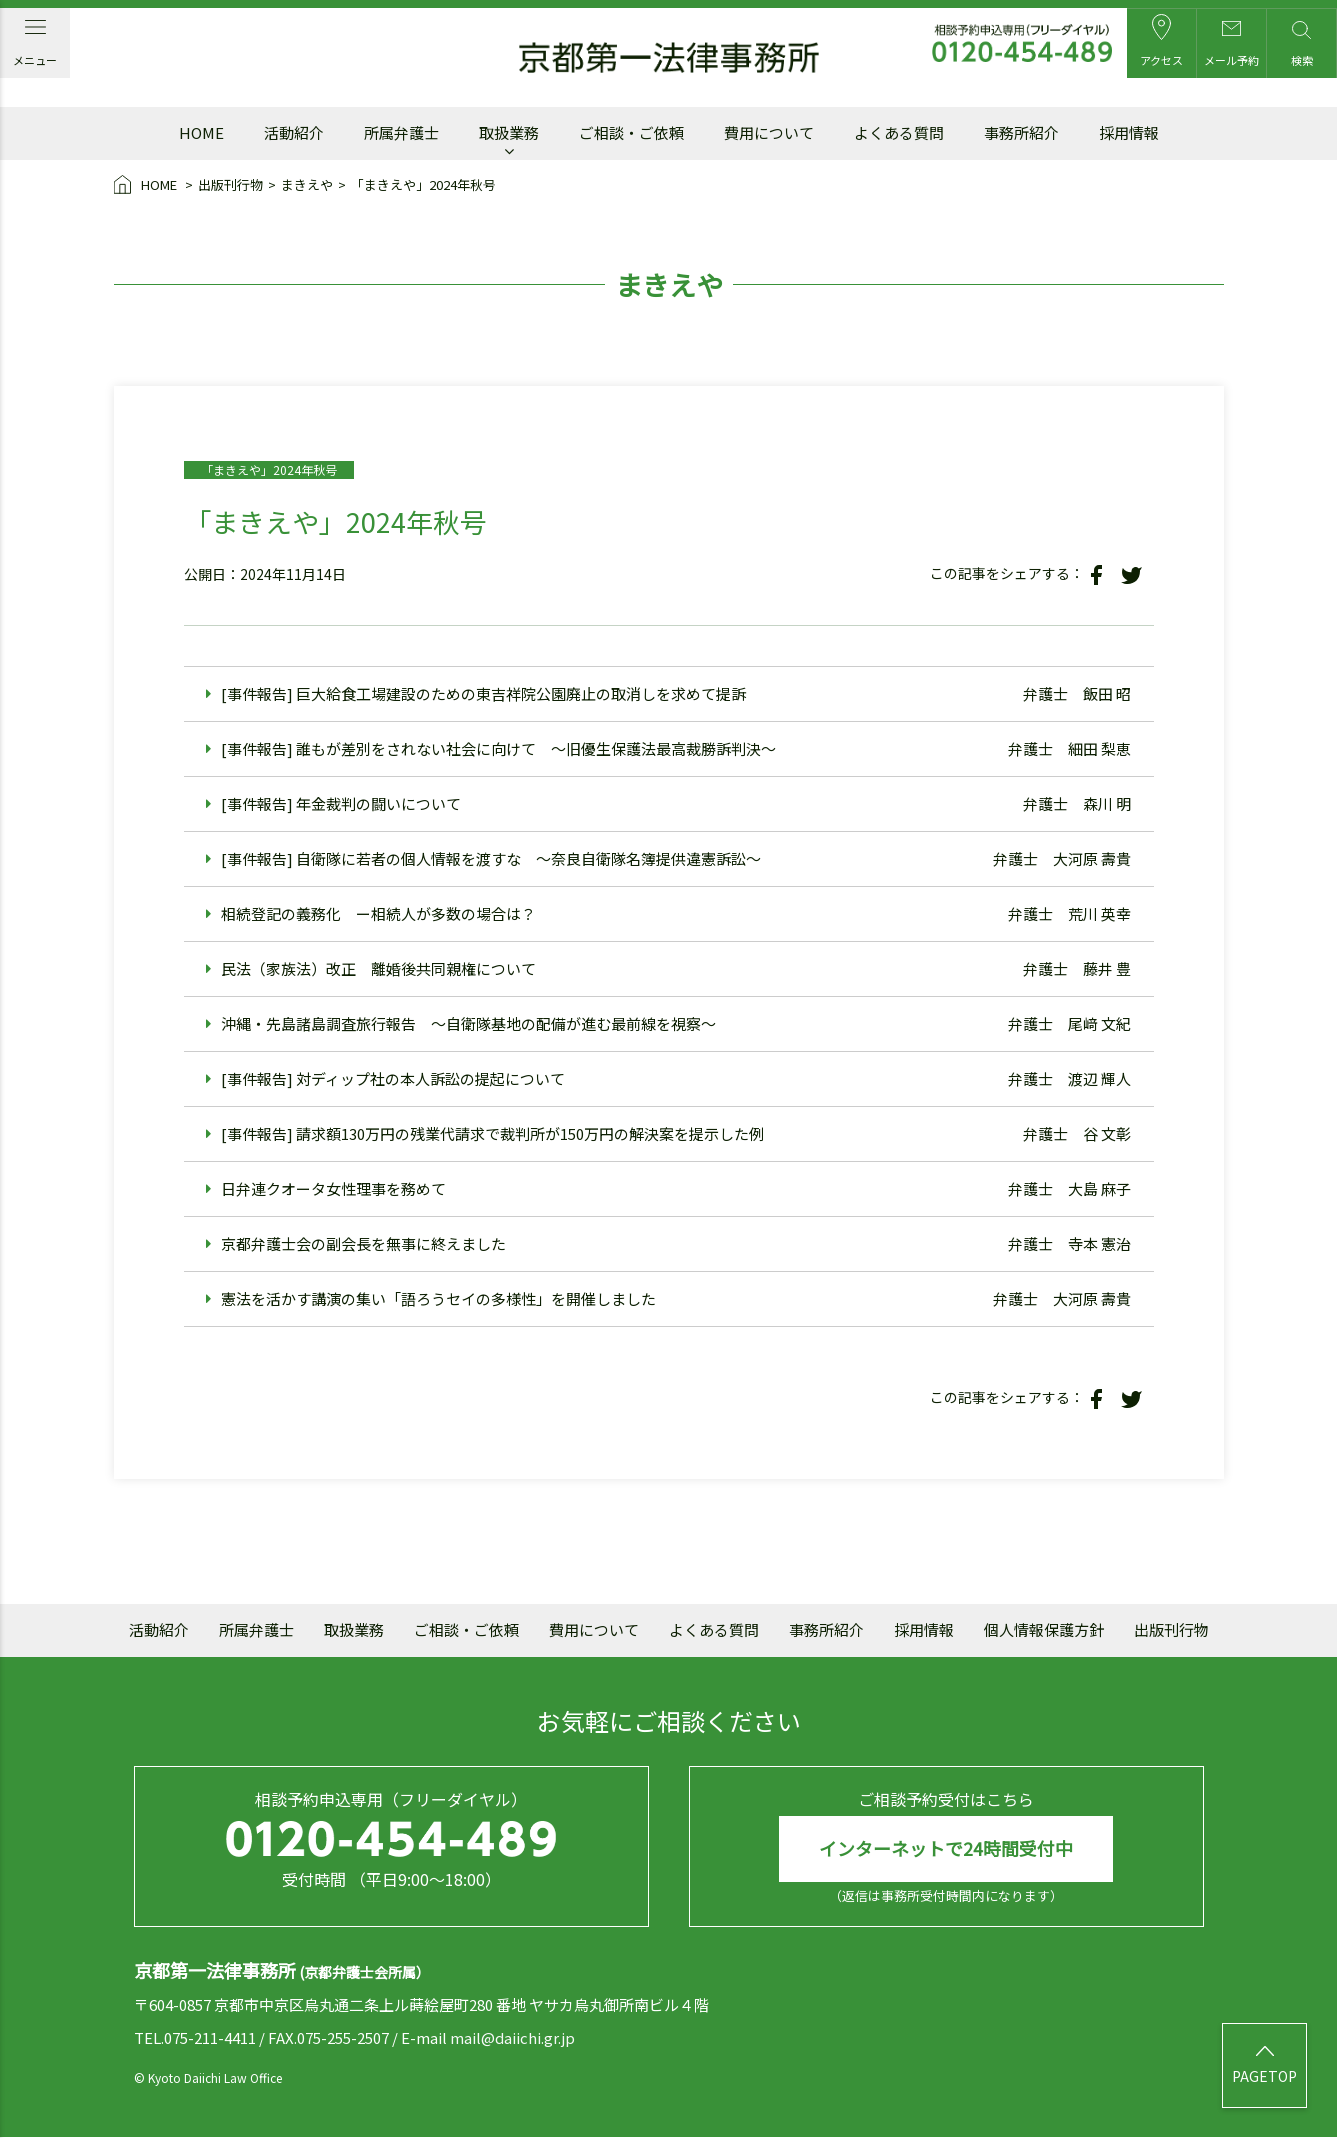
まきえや (307, 184)
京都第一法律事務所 (669, 58)
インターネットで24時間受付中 (946, 1849)
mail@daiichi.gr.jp (512, 2037)
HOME (147, 186)
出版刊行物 (230, 184)
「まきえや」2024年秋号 (423, 184)
